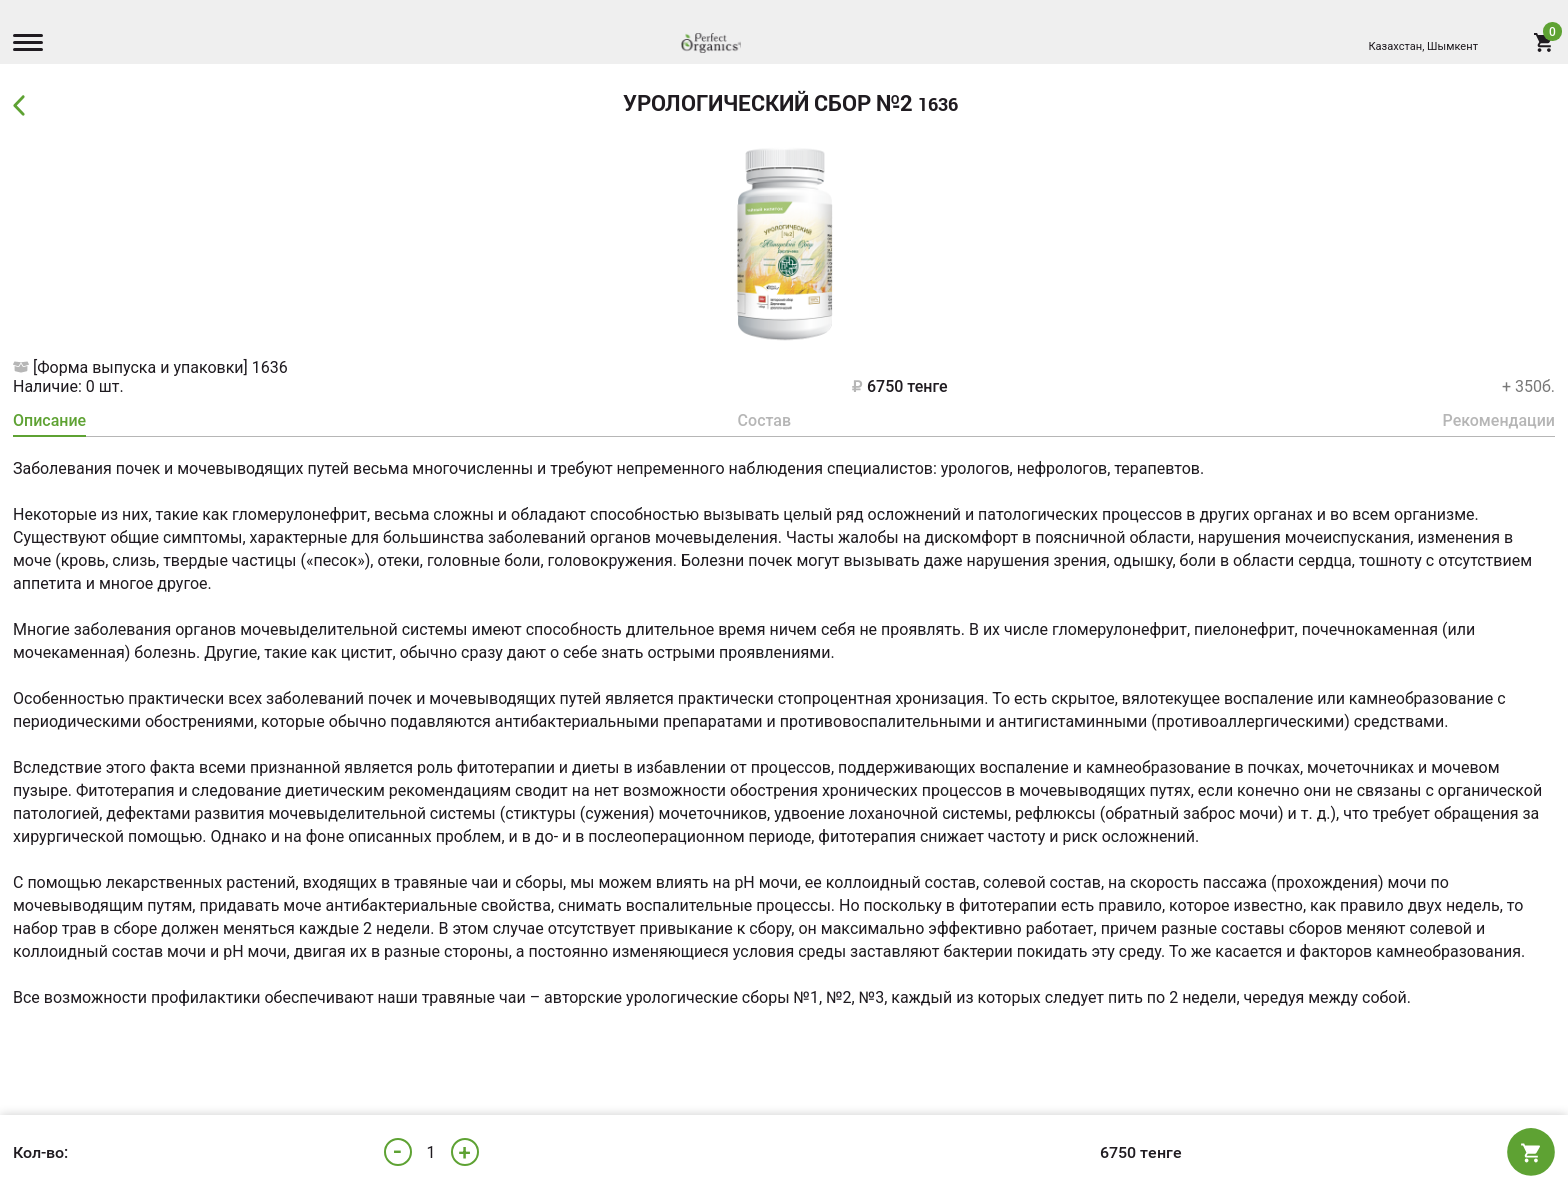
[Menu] (33, 45)
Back (24, 106)
